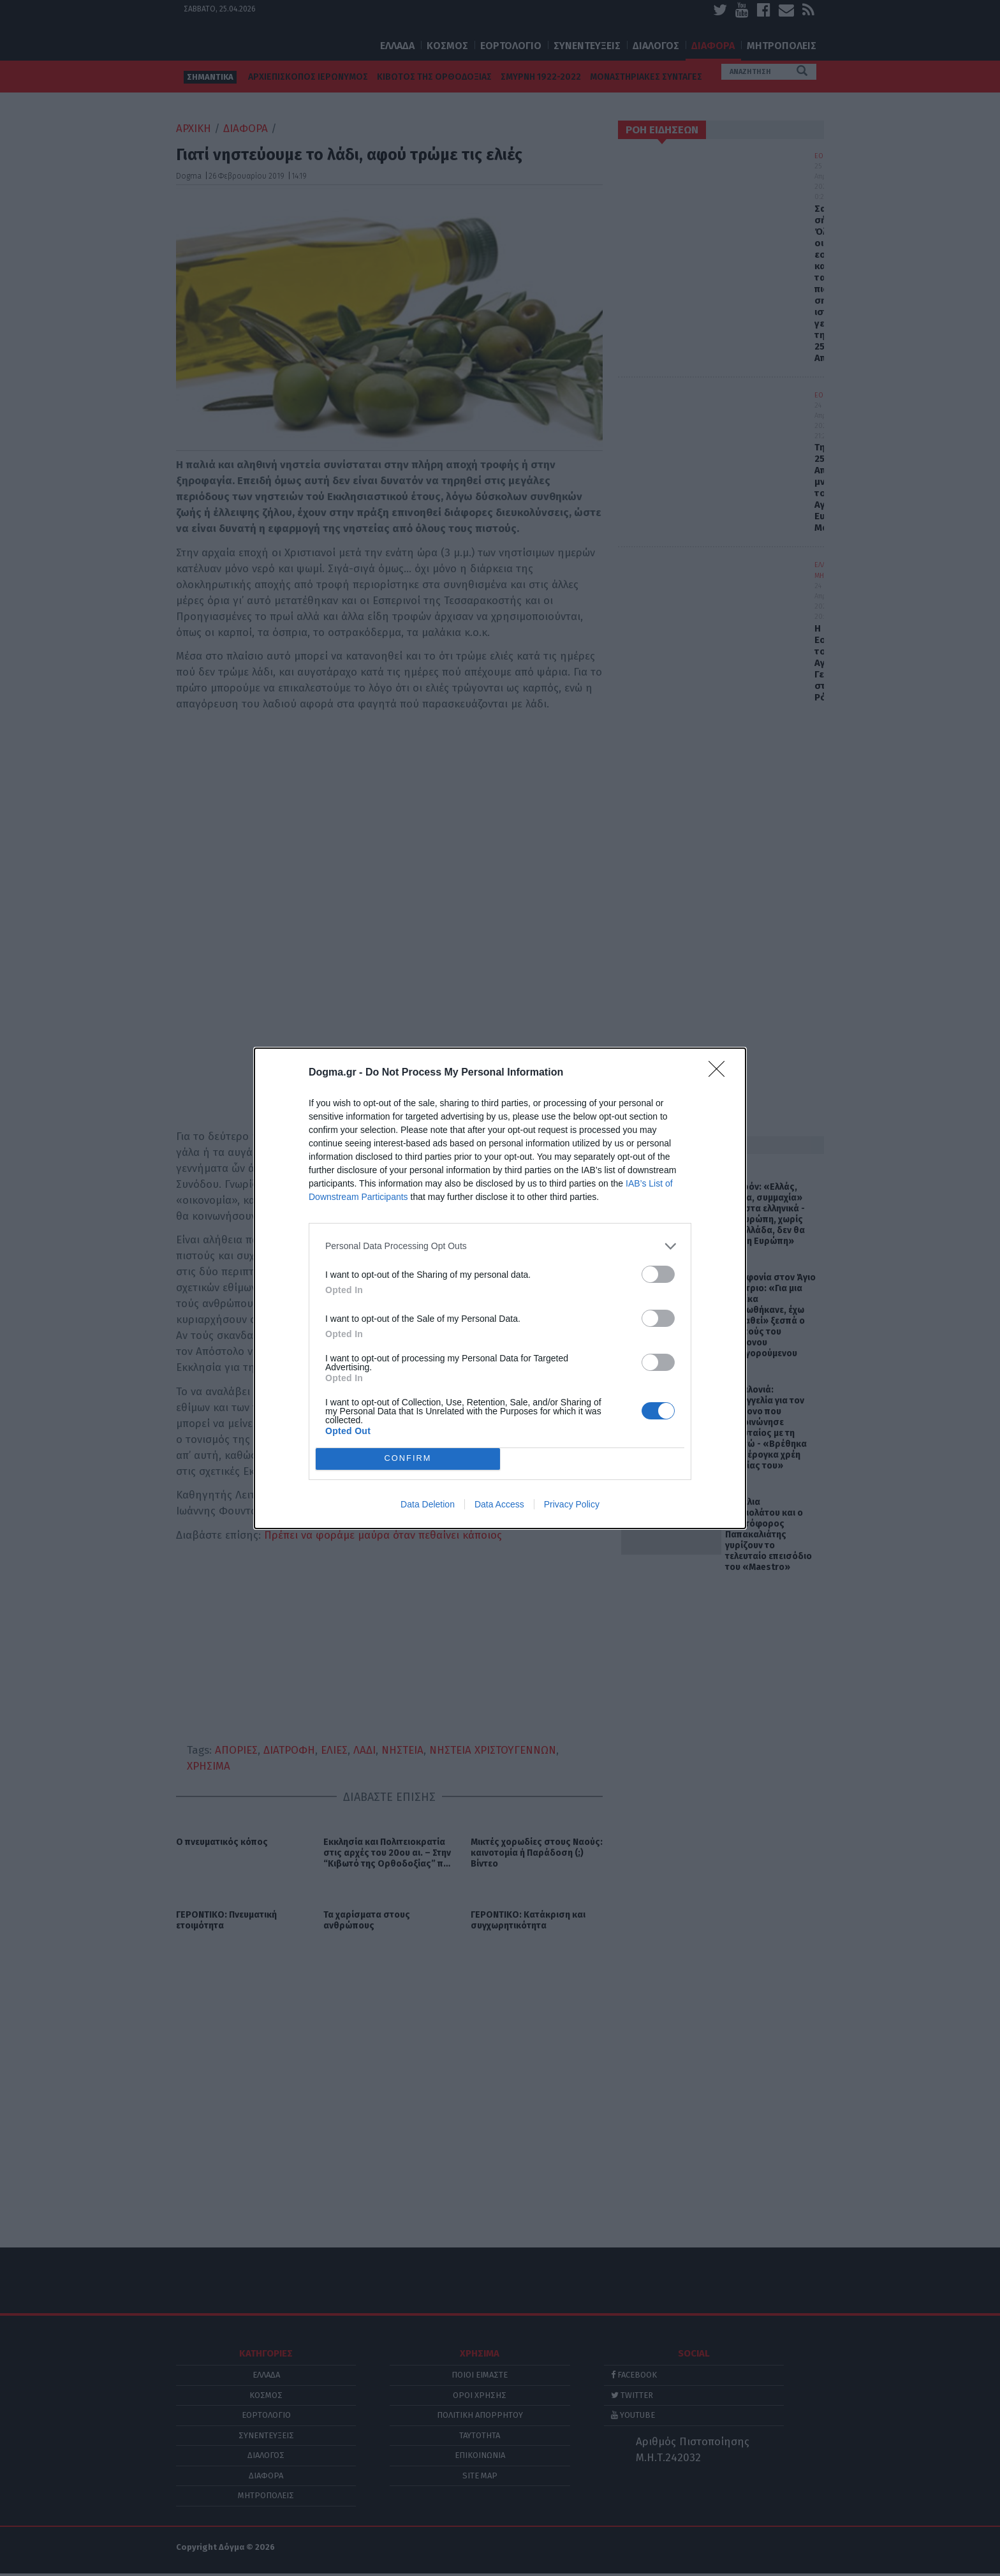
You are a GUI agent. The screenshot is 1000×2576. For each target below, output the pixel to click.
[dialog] (500, 1288)
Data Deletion (428, 1504)
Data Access (499, 1504)
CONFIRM (408, 1458)
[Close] (721, 1073)
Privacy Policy (571, 1504)
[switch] (658, 1274)
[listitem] (500, 1246)
